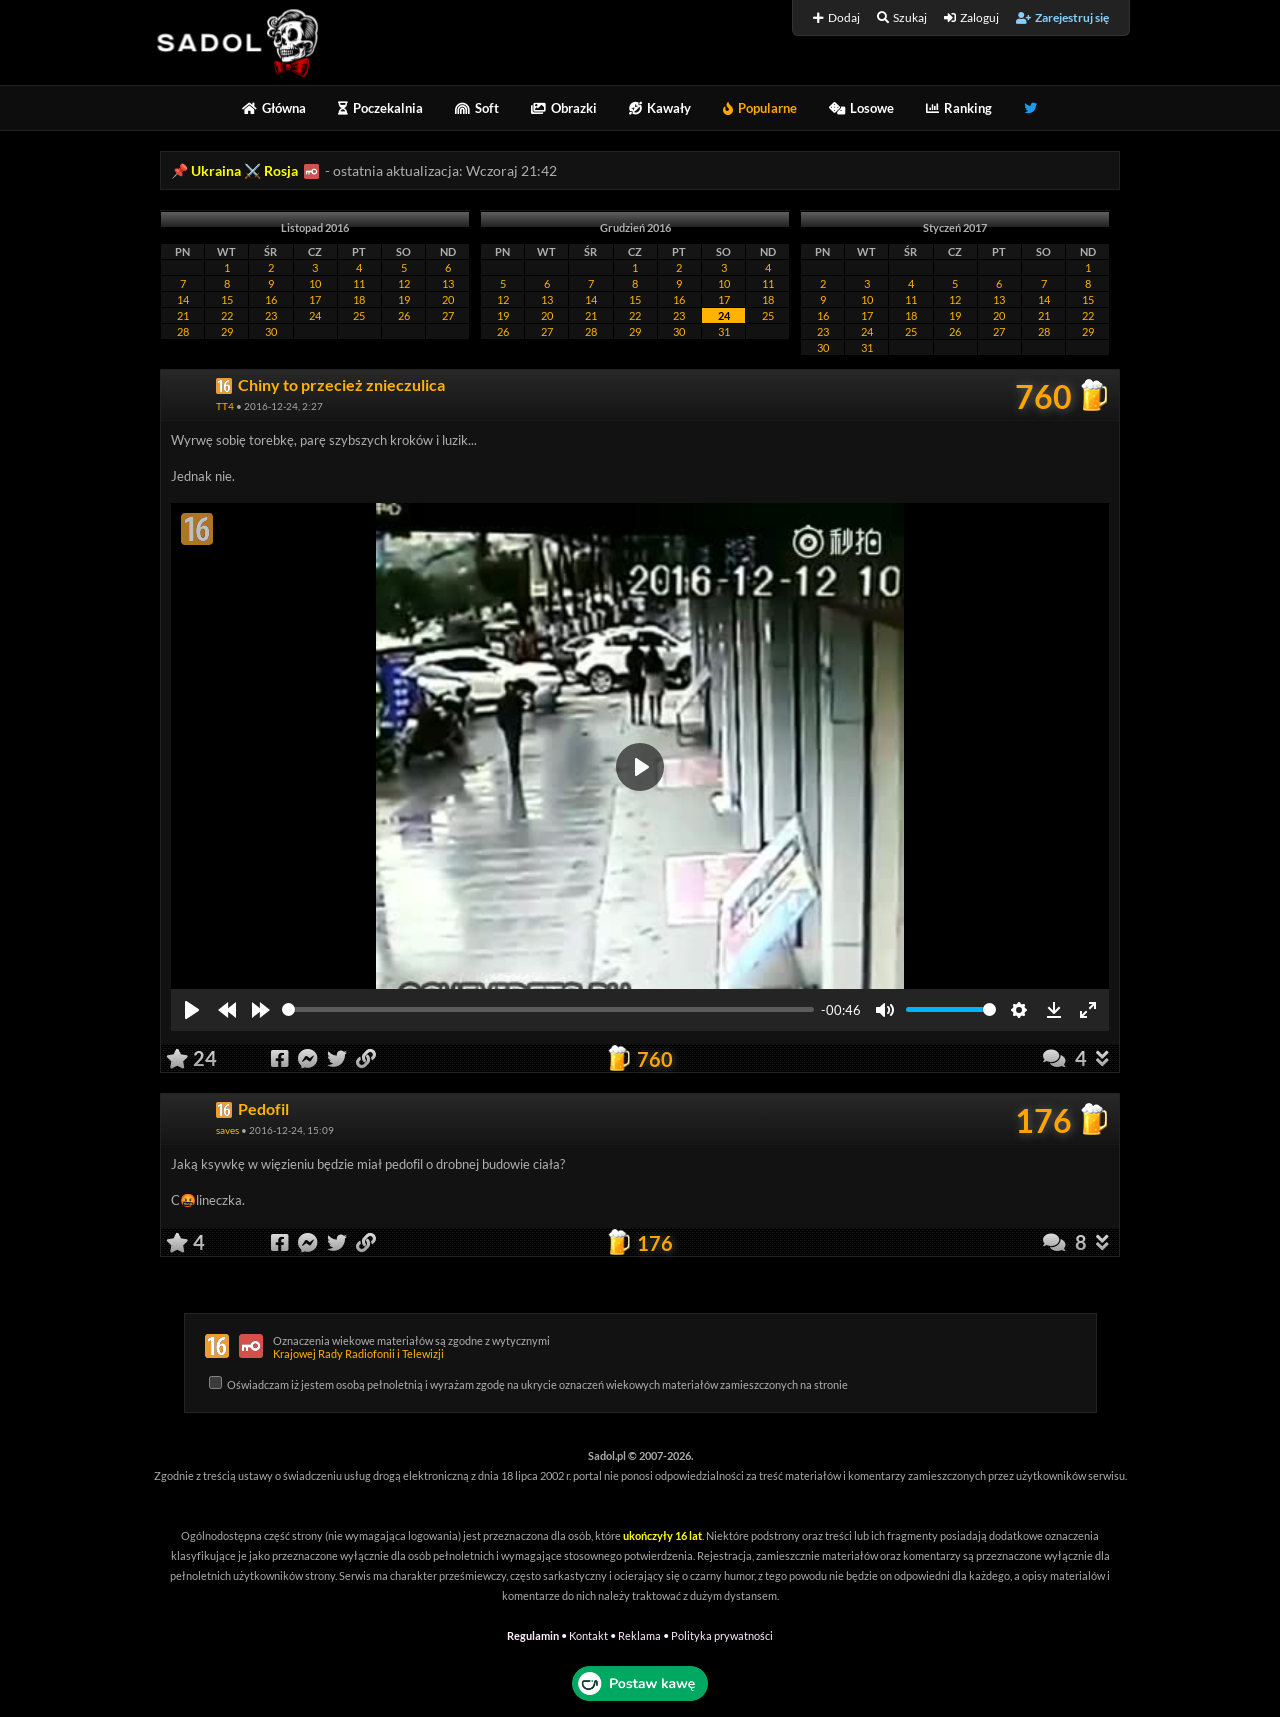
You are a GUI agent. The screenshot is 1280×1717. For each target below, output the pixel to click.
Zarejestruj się (1062, 17)
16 (271, 299)
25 (359, 315)
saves (227, 1130)
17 (315, 299)
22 (227, 315)
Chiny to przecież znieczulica (341, 384)
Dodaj (836, 17)
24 (315, 315)
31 (724, 331)
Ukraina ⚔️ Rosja (244, 170)
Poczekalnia (380, 108)
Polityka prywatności (722, 1635)
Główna (274, 108)
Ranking (959, 108)
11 (359, 283)
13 (448, 283)
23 (271, 315)
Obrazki (564, 108)
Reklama (639, 1635)
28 (183, 331)
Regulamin (533, 1635)
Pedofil (263, 1108)
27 (448, 315)
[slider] (548, 1009)
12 (404, 283)
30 (271, 331)
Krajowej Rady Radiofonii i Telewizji (358, 1353)
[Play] (192, 1010)
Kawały (660, 108)
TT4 (225, 406)
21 (183, 315)
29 (227, 331)
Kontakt (588, 1635)
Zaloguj (971, 17)
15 (227, 299)
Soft (477, 108)
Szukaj (902, 17)
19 (404, 299)
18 (359, 299)
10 (315, 283)
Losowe (861, 108)
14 (183, 299)
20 (448, 299)
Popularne (760, 108)
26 (404, 315)
